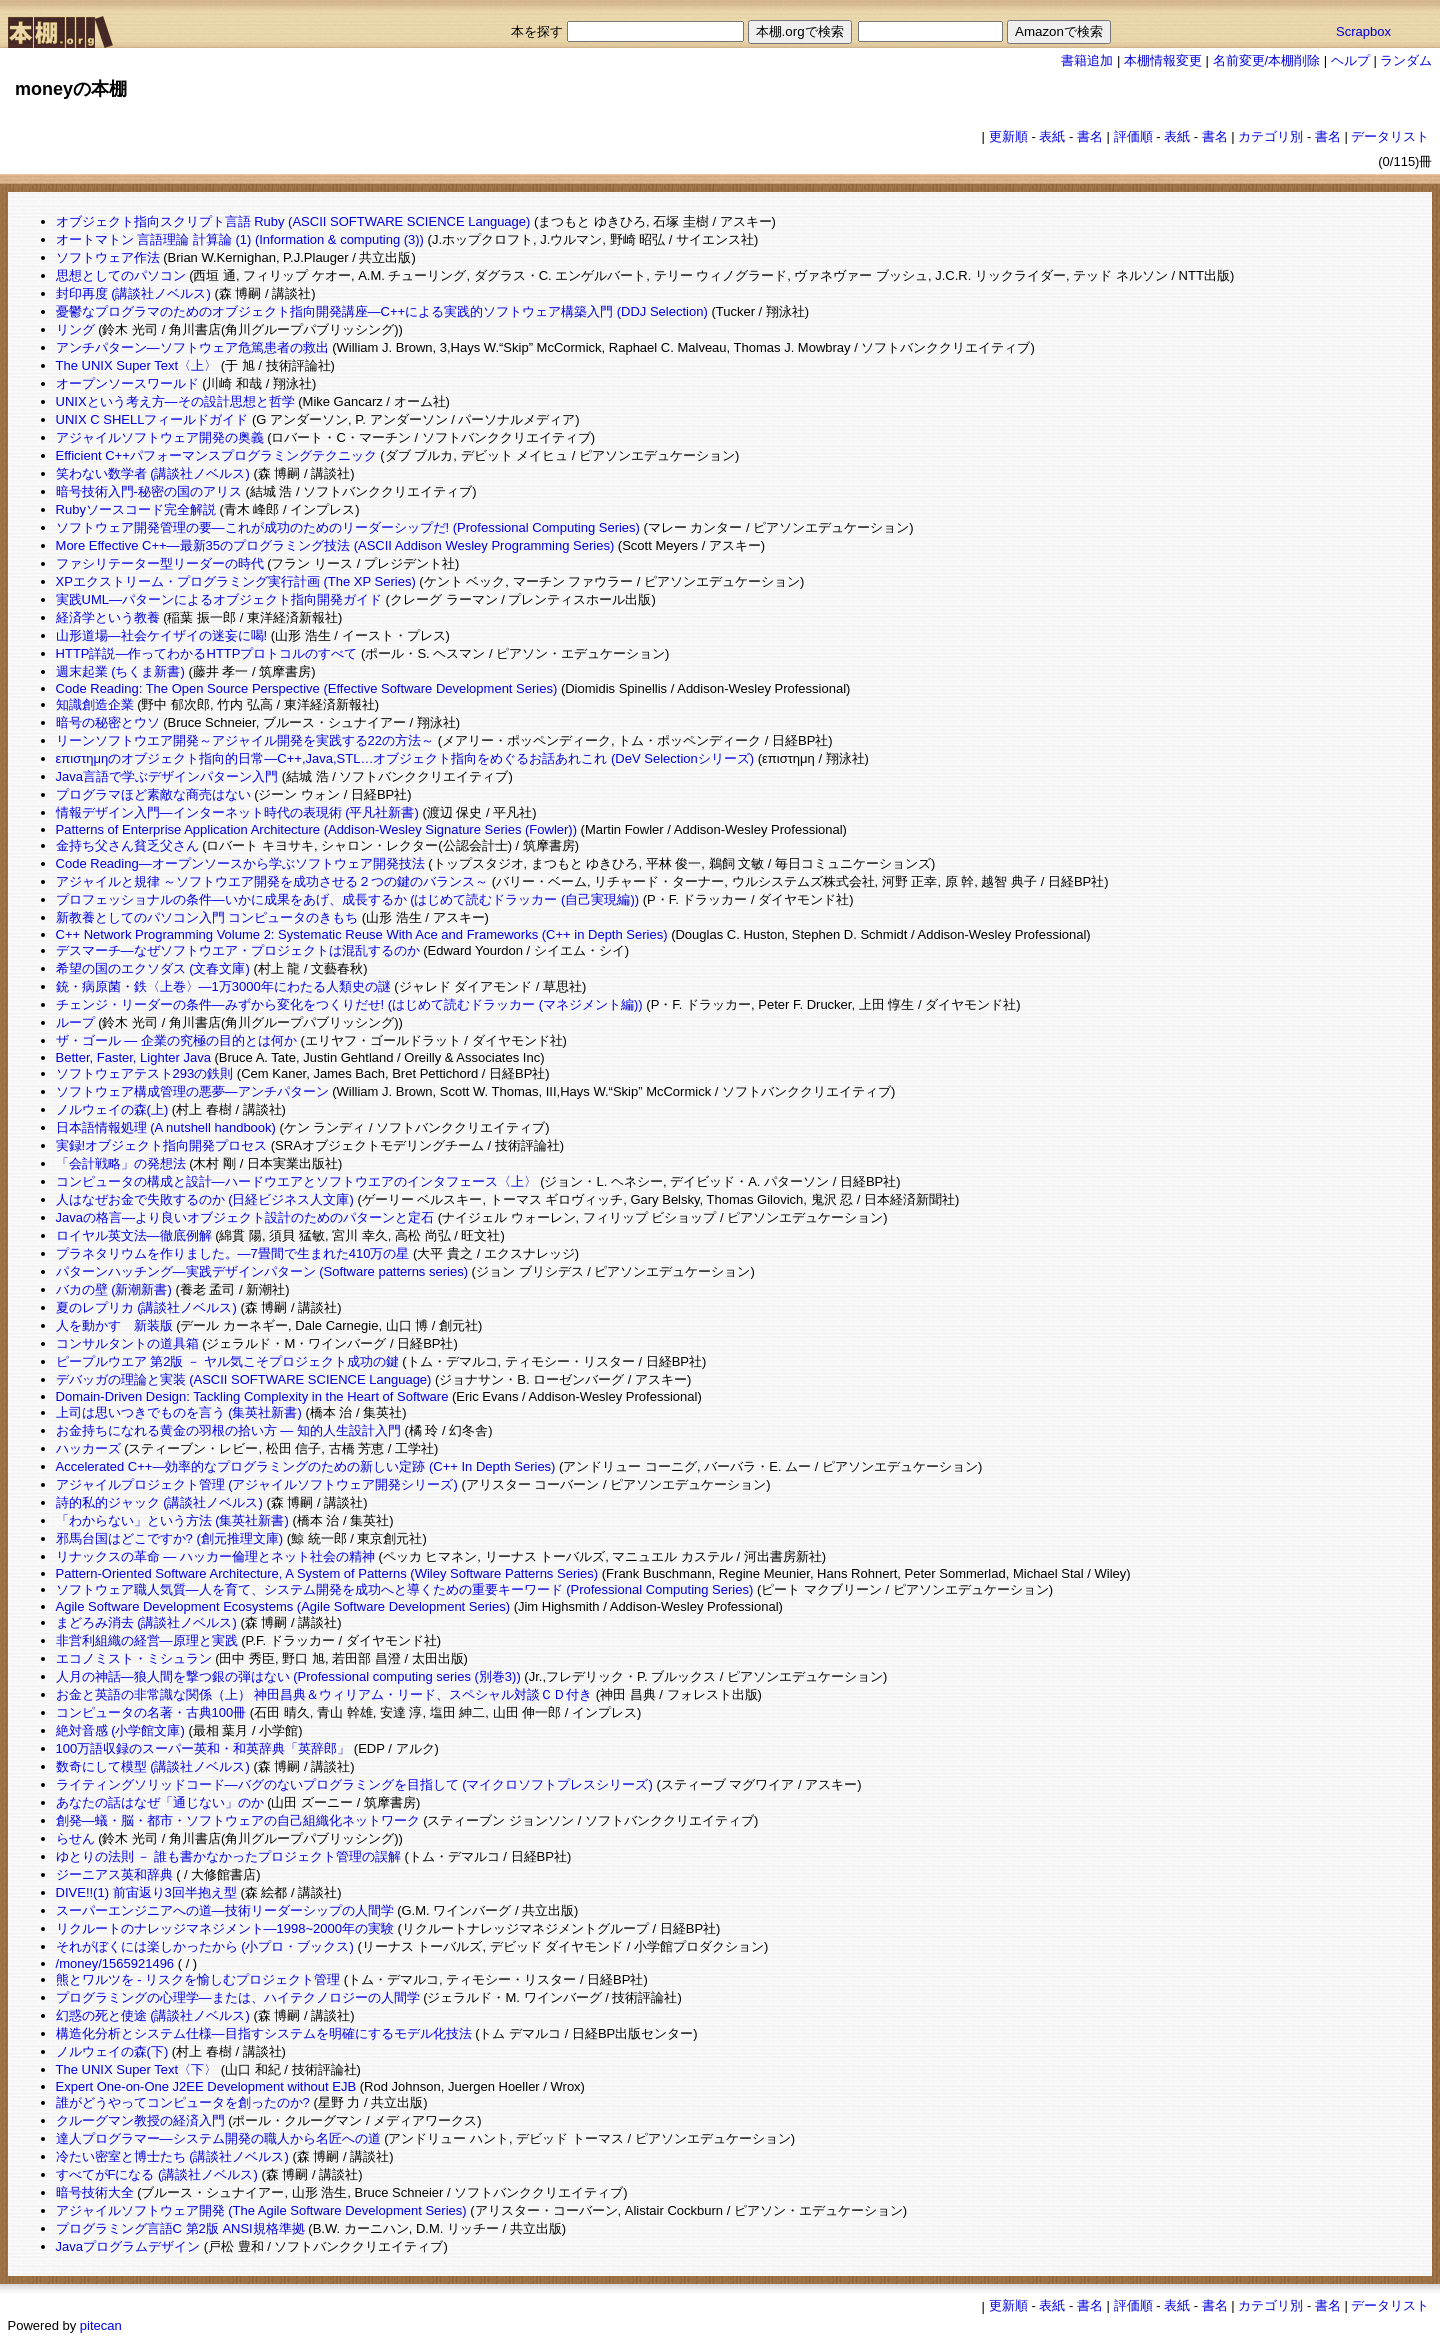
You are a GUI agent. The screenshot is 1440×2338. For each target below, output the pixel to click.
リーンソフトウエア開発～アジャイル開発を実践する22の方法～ (245, 740)
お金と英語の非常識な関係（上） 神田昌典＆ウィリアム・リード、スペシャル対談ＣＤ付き (324, 1694)
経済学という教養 (108, 617)
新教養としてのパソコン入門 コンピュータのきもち (207, 917)
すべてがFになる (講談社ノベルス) (157, 2174)
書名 (1090, 136)
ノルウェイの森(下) (112, 2051)
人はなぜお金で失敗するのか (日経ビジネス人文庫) (205, 1199)
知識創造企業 (95, 704)
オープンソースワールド (127, 383)
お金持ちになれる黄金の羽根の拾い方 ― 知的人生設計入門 (228, 1430)
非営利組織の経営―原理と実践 (147, 1640)
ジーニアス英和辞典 (114, 1874)
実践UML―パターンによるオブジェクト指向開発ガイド (219, 599)
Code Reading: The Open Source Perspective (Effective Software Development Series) (307, 688)
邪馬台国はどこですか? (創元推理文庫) (170, 1538)
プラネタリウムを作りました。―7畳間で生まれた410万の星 (233, 1253)
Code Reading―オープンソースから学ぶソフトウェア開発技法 (240, 863)
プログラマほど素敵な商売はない (153, 794)
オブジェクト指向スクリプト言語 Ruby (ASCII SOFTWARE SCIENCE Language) (293, 221)
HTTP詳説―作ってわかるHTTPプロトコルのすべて (207, 653)
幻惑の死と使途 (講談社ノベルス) (153, 2015)
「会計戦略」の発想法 (121, 1163)
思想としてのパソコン (121, 275)
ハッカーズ (88, 1448)
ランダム (1406, 60)
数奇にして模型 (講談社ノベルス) (153, 1766)
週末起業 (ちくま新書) (120, 671)
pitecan (101, 2325)
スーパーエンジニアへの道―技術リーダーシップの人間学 (225, 1910)
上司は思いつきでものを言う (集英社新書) (179, 1412)
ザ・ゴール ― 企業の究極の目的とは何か (176, 1040)
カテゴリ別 (1270, 136)
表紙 (1052, 136)
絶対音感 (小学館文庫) (120, 1730)
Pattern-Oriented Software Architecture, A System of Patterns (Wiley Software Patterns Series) (327, 1573)
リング (75, 329)
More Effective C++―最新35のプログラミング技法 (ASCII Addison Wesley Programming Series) (335, 545)
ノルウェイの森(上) (112, 1109)
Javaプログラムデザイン (128, 2246)
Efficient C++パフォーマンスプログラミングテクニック (216, 455)
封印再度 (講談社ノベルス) (133, 293)
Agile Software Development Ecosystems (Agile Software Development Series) (283, 1606)
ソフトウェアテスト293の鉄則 (145, 1073)
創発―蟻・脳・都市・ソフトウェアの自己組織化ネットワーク (238, 1820)
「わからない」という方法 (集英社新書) (172, 1520)
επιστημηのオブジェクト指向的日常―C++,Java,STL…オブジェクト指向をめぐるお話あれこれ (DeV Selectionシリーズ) (405, 758)
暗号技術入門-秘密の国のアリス (149, 491)
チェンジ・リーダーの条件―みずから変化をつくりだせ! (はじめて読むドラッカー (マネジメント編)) (349, 1004)
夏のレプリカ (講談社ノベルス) (146, 1307)
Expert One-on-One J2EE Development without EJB (206, 2086)
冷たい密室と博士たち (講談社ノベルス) (172, 2156)
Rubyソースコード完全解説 (136, 509)
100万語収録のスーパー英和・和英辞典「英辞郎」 (203, 1748)
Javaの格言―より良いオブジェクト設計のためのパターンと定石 (245, 1217)
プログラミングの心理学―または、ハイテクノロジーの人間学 (238, 1997)
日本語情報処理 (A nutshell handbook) (166, 1127)
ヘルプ (1350, 60)
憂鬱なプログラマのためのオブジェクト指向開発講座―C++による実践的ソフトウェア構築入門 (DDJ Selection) (382, 311)
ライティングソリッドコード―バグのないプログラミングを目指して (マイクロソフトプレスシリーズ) (354, 1784)
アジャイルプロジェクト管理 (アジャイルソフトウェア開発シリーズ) (257, 1484)
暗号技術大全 (95, 2192)
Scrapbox (1363, 31)
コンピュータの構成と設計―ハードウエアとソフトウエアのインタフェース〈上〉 (296, 1181)
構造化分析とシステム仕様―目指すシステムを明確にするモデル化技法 (264, 2033)
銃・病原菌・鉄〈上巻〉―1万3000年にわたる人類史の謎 (223, 986)
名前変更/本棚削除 (1267, 60)
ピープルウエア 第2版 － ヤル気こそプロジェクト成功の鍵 (227, 1361)
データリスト (1390, 136)
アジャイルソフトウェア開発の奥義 (160, 437)
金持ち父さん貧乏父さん (127, 845)
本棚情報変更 (1163, 60)
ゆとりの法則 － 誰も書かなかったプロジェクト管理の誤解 (228, 1856)
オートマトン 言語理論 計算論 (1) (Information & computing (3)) (240, 239)
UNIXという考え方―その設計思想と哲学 (175, 401)
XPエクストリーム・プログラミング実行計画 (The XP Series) (236, 581)
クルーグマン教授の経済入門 (140, 2120)
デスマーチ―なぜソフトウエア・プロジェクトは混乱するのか (238, 950)
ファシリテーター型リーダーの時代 (160, 563)
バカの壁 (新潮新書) (114, 1289)
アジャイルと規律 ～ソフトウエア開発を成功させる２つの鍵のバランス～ (272, 881)
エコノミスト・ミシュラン (134, 1658)
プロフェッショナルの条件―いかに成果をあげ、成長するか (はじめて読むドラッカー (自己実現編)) (348, 899)
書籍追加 (1087, 60)
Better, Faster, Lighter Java (133, 1057)
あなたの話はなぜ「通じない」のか (160, 1802)
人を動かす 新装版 (114, 1325)
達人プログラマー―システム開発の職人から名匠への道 (218, 2138)
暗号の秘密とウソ (108, 722)
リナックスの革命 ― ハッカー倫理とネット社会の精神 (215, 1556)
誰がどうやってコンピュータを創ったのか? (183, 2102)
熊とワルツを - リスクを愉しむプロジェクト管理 (198, 1979)
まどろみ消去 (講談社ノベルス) (146, 1622)
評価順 (1133, 136)
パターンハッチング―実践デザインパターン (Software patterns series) (262, 1271)
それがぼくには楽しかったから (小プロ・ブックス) (205, 1946)
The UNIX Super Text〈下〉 (137, 2069)
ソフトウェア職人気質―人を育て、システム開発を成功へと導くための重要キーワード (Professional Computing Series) (405, 1589)
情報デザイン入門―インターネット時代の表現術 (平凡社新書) (237, 812)
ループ (75, 1022)
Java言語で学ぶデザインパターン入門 (167, 776)
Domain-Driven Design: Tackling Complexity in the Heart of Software (252, 1396)
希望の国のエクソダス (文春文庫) (153, 968)
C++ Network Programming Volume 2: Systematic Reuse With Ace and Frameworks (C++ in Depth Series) (362, 934)
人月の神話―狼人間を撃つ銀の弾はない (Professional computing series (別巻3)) (288, 1676)
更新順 (1008, 136)
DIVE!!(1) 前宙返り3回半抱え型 (146, 1892)
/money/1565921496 (115, 1963)
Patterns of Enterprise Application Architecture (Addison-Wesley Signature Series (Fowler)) (316, 829)
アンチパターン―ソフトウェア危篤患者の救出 (192, 347)
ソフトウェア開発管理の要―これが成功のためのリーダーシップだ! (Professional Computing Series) (348, 527)
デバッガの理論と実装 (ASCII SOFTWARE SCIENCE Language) (244, 1379)
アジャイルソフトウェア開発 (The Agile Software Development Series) (261, 2210)
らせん (75, 1838)
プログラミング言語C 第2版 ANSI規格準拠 (180, 2228)
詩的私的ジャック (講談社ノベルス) (159, 1502)
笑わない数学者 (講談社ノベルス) (153, 473)
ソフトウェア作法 (108, 257)
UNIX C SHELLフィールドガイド (152, 419)
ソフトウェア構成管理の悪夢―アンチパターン (192, 1091)
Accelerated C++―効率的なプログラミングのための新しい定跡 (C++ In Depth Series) (306, 1466)
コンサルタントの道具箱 (127, 1343)
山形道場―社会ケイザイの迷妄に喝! (162, 635)
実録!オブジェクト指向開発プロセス (162, 1145)
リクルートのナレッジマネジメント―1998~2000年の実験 (225, 1928)
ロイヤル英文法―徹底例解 (134, 1235)
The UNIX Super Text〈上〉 (137, 365)
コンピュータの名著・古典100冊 (151, 1712)
